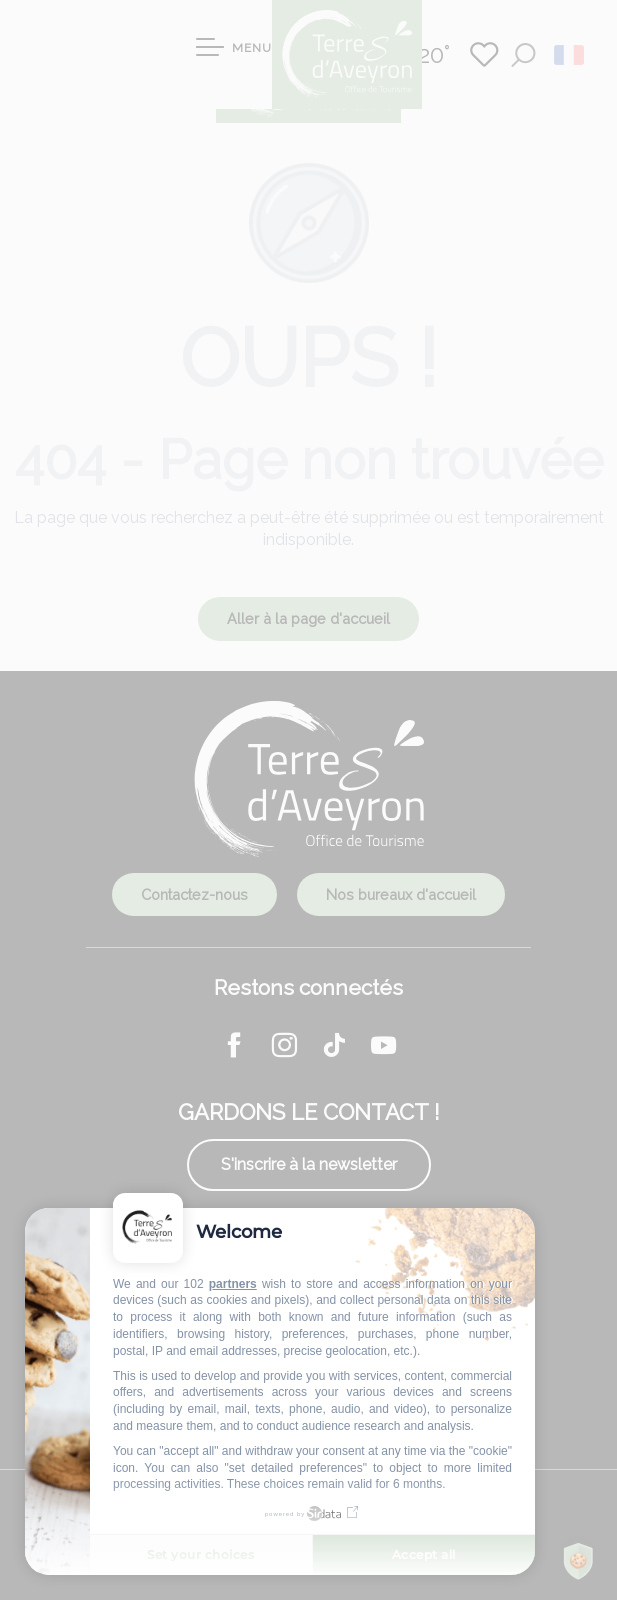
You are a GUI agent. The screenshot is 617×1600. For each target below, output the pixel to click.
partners (233, 1284)
